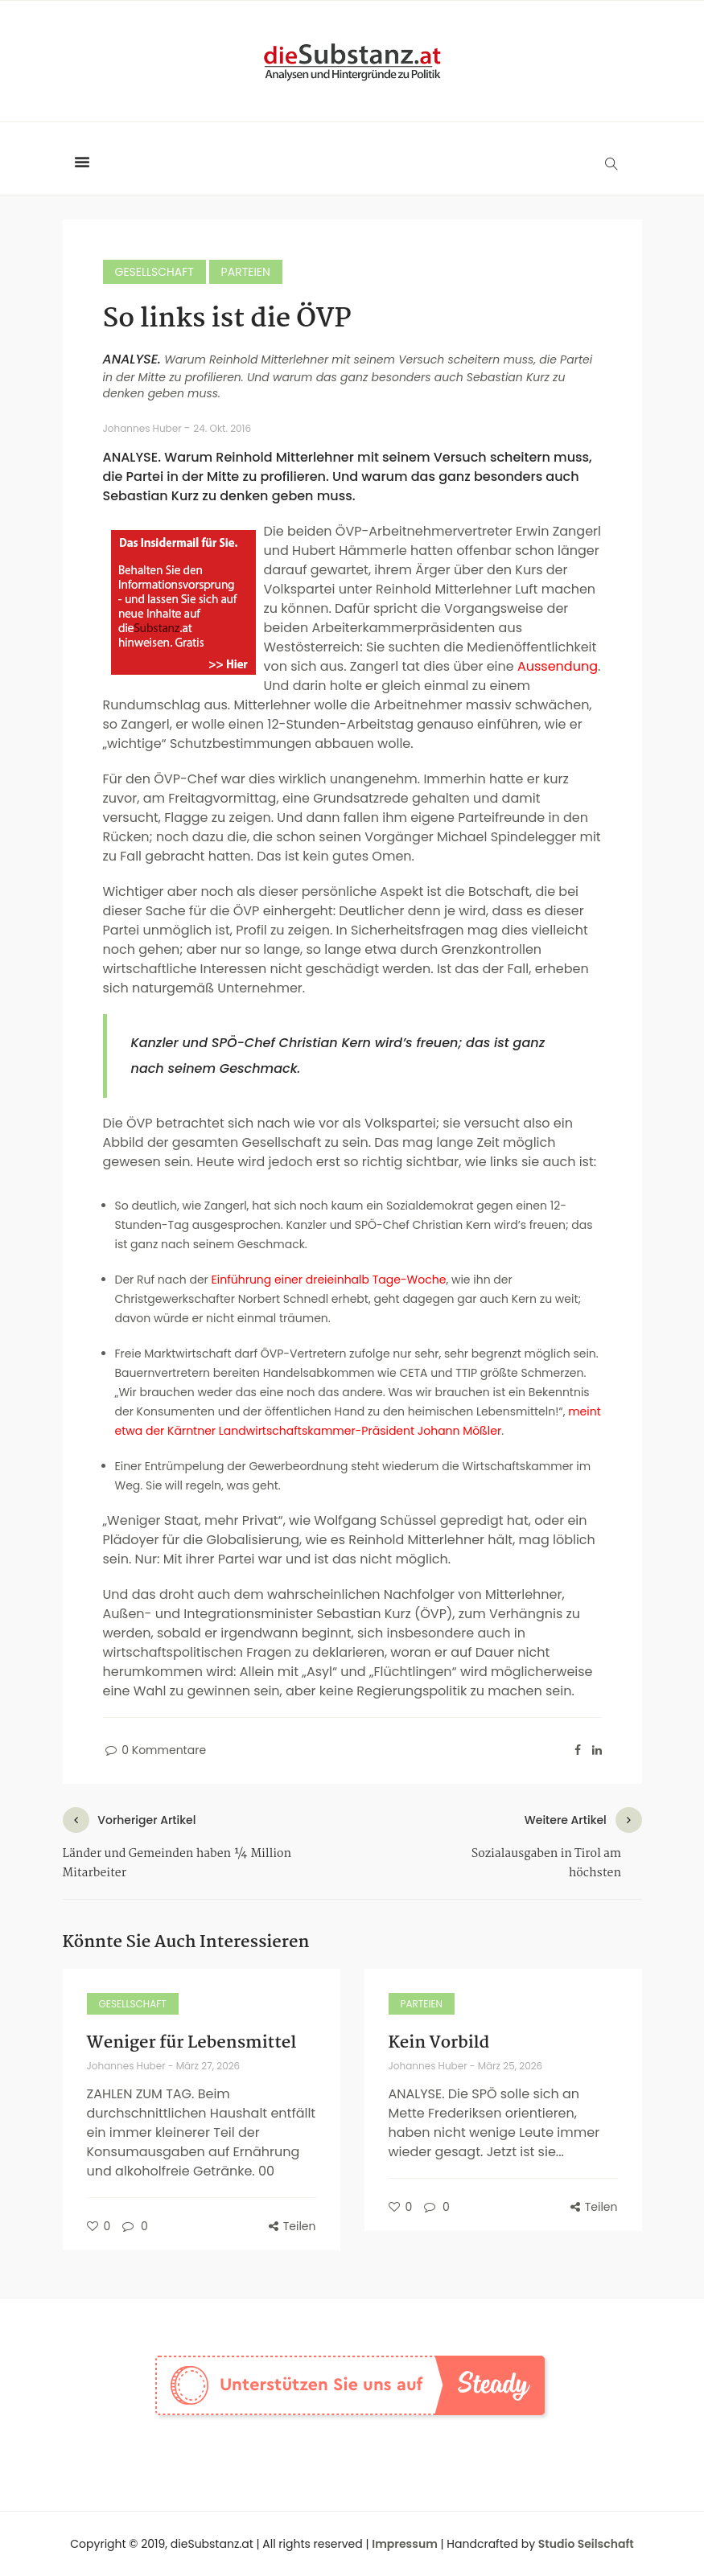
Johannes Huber (143, 428)
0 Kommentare (155, 1750)
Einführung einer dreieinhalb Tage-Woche (329, 1280)
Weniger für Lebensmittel (192, 2042)
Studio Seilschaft (586, 2544)
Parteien (245, 272)
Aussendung (557, 666)
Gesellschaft (154, 272)
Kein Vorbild (439, 2042)
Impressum (405, 2544)
